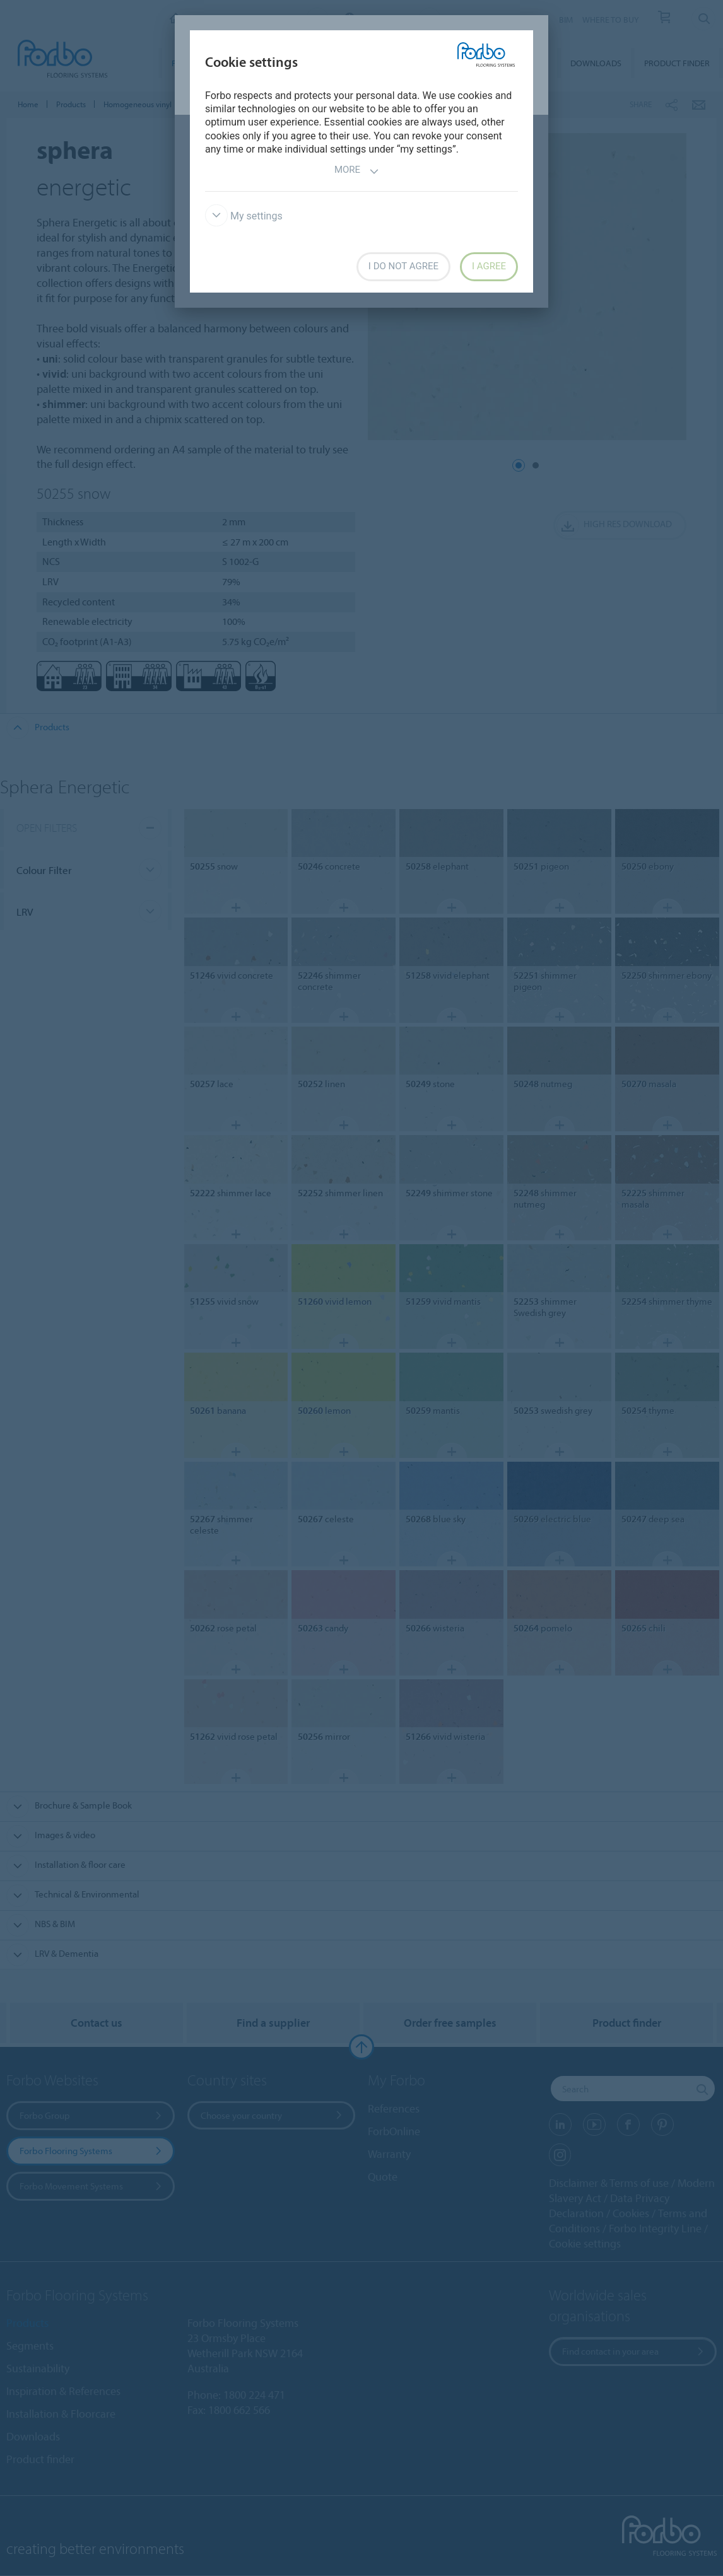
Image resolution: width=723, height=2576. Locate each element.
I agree (489, 266)
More (356, 171)
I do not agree (403, 266)
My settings (244, 216)
